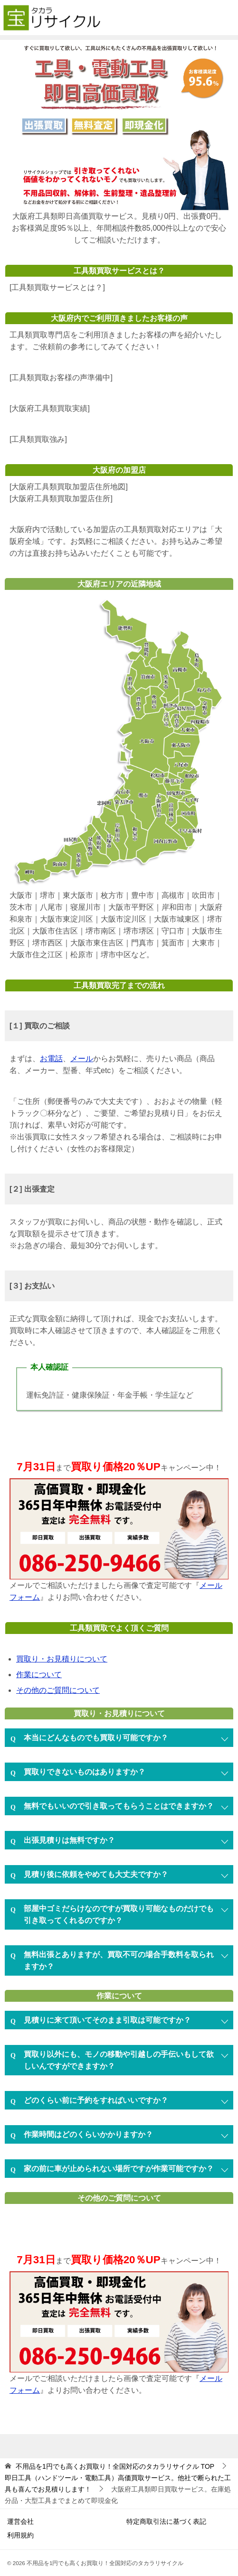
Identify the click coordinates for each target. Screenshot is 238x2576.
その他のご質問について (58, 1690)
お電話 (51, 1059)
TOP (115, 2466)
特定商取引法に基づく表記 (166, 2521)
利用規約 (20, 2535)
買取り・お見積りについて (61, 1659)
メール (81, 1059)
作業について (39, 1675)
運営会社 (20, 2521)
